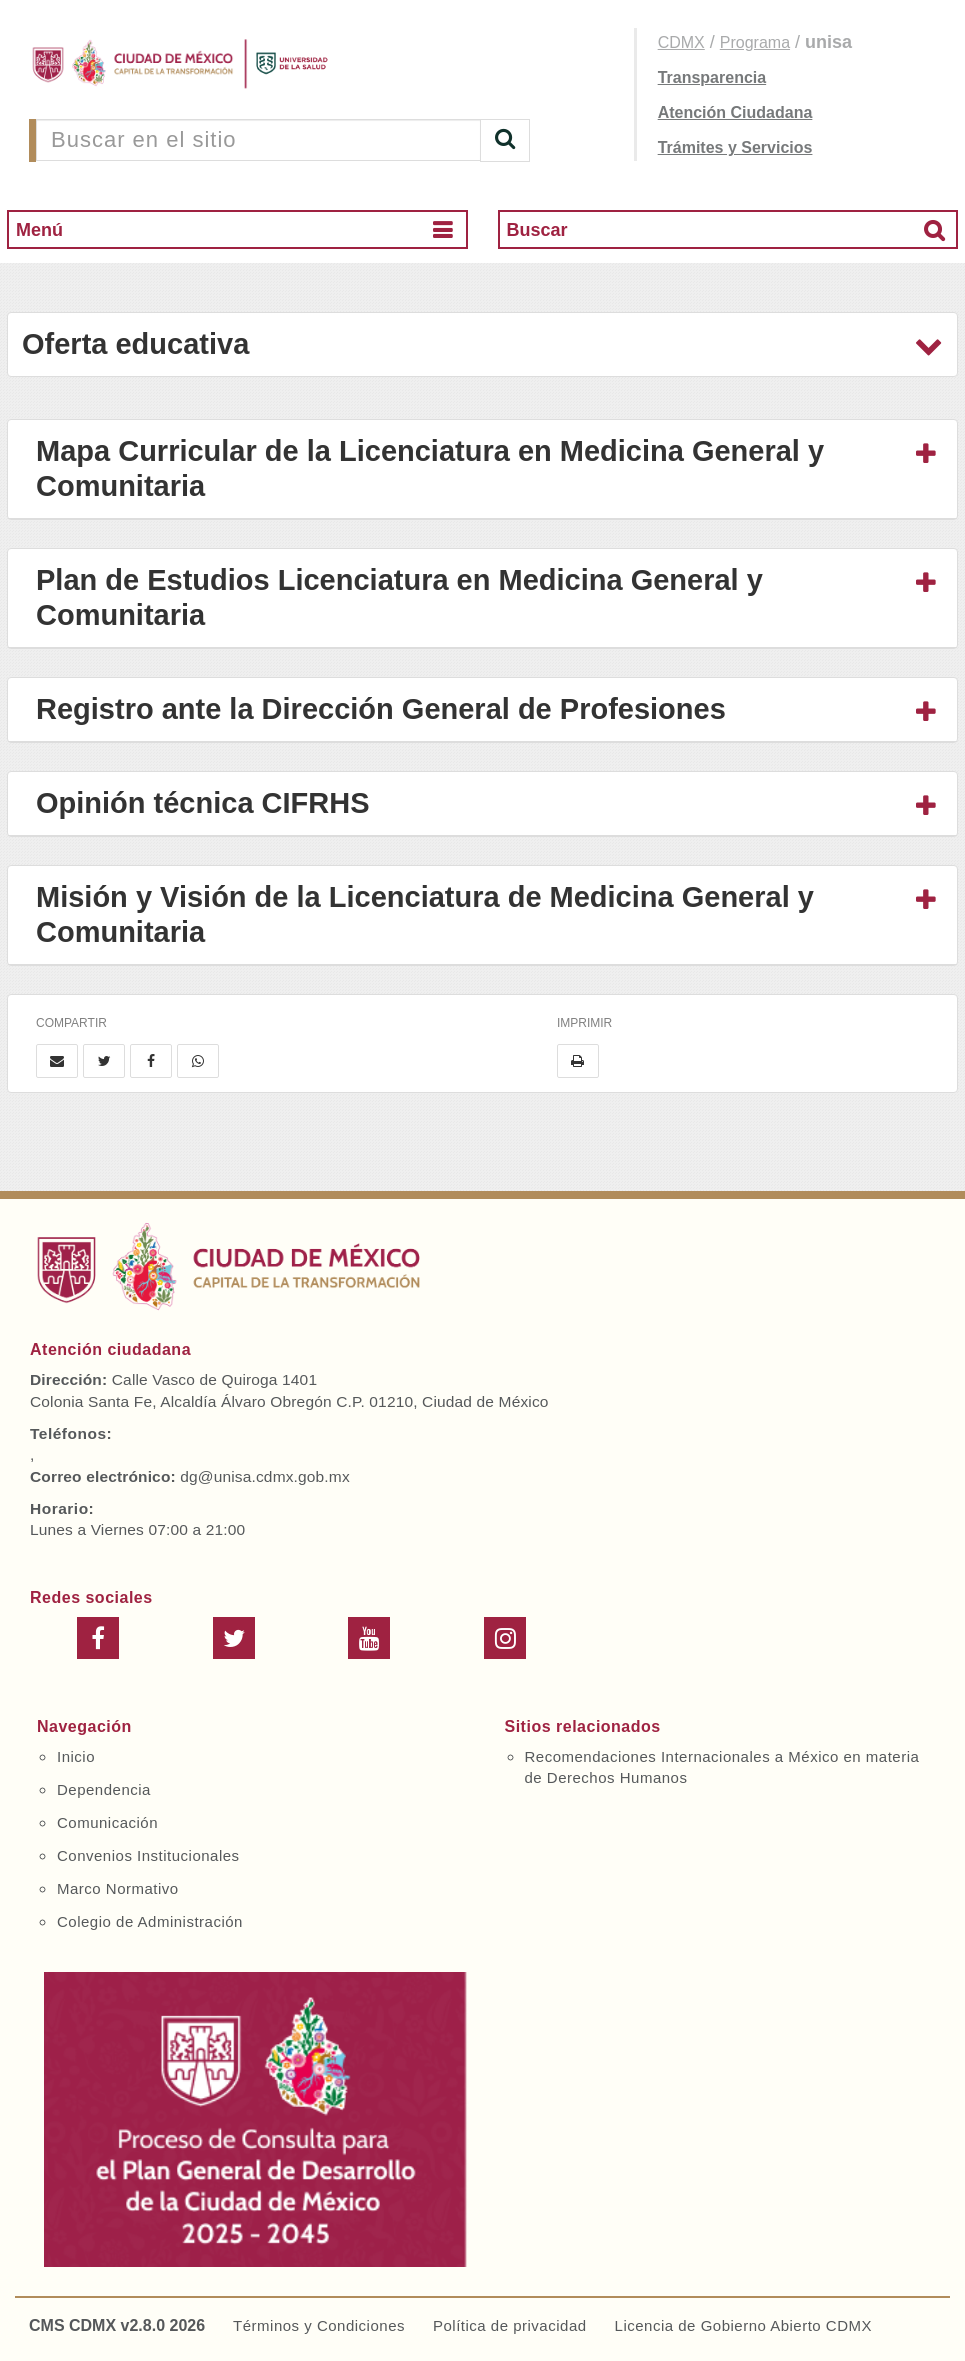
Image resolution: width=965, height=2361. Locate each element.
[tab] (482, 469)
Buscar (537, 230)
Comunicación (107, 1822)
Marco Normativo (118, 1888)
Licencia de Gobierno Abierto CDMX (743, 2325)
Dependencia (104, 1789)
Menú (39, 230)
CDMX (681, 42)
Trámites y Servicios (735, 147)
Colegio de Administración (150, 1921)
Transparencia (712, 77)
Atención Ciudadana (735, 112)
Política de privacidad (510, 2325)
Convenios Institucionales (148, 1855)
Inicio (76, 1756)
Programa (755, 42)
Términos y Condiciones (319, 2325)
